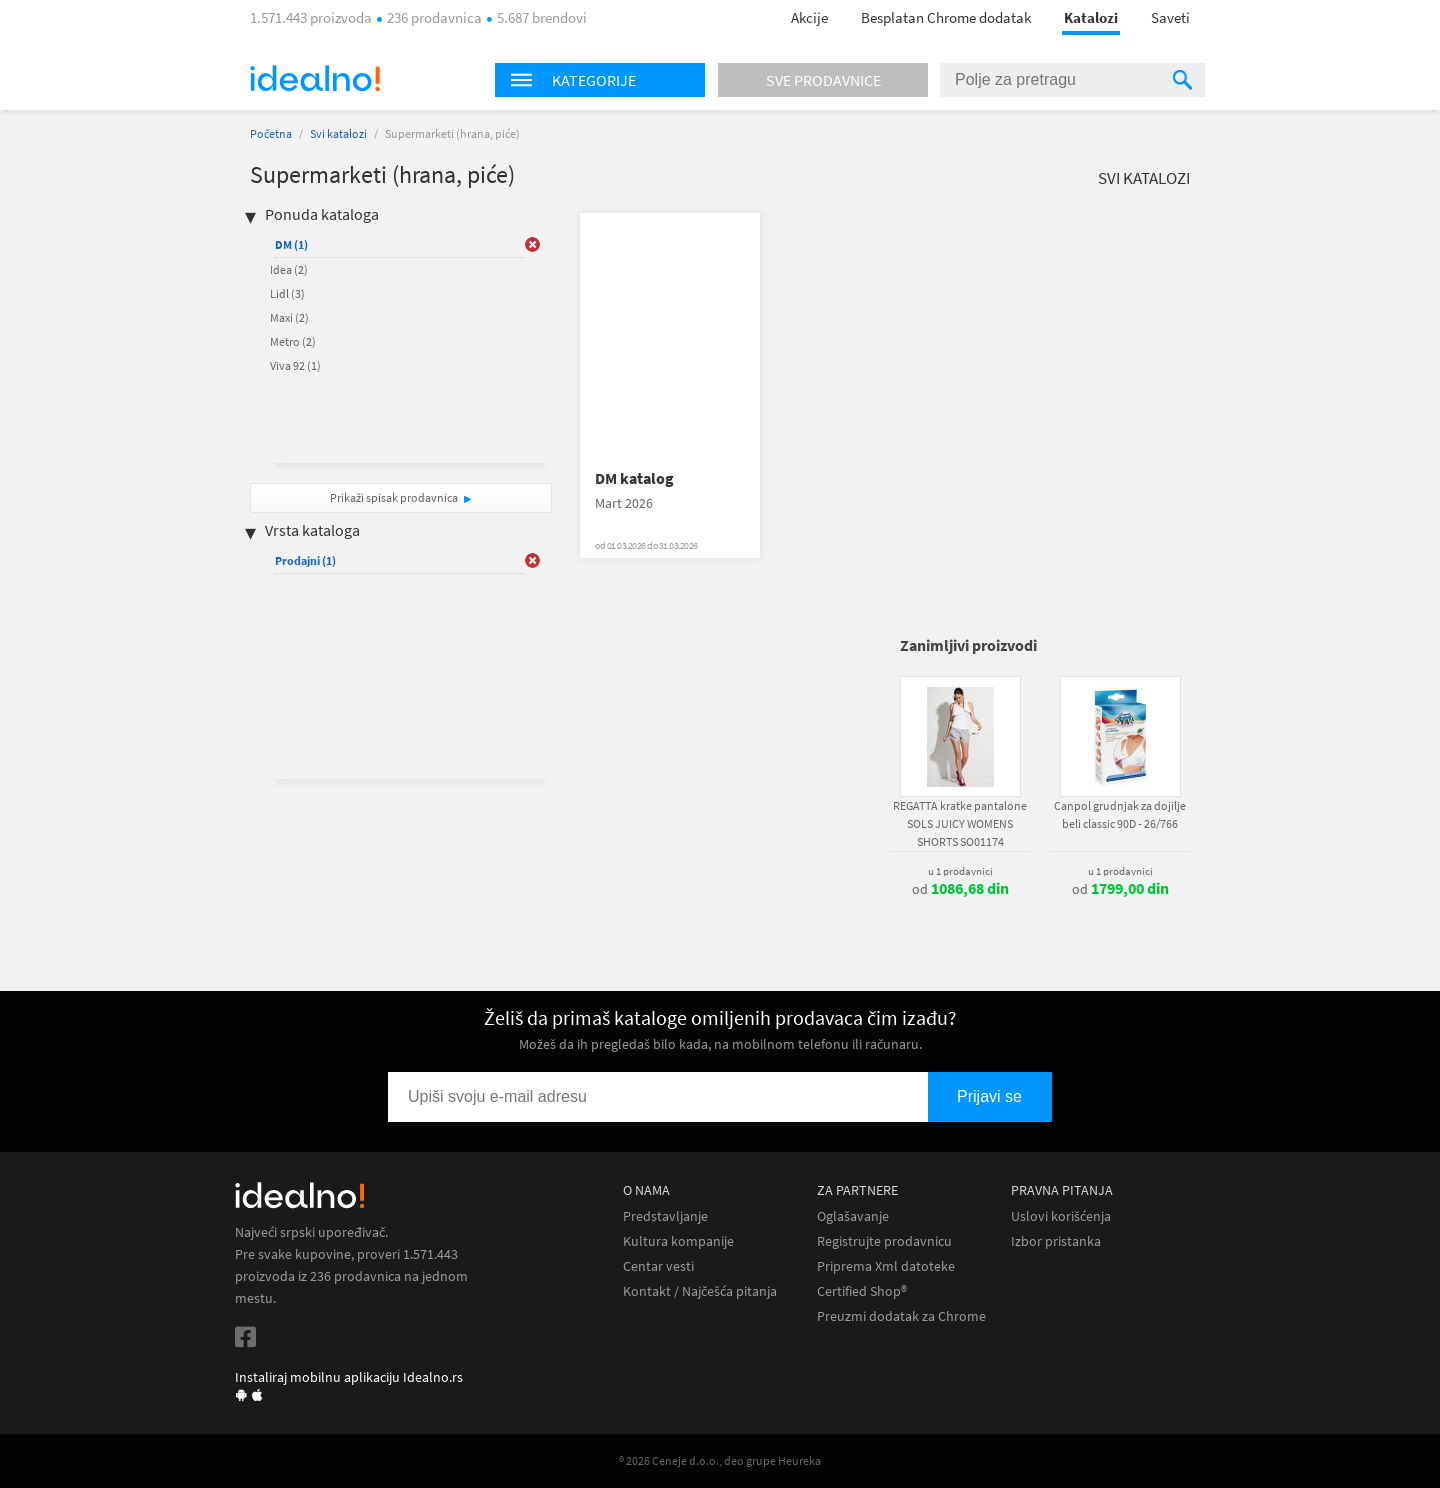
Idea (289, 269)
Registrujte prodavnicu (884, 1241)
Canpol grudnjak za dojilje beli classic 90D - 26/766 (1120, 814)
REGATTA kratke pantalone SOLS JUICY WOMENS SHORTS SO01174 (960, 823)
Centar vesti (658, 1266)
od (960, 889)
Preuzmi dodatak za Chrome (901, 1316)
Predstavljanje (665, 1216)
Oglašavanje (853, 1216)
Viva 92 (295, 365)
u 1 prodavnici (960, 871)
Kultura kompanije (678, 1241)
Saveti (1170, 17)
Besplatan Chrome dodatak (946, 17)
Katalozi (1091, 17)
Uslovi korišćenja (1061, 1216)
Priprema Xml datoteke (886, 1266)
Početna (271, 133)
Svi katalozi (338, 133)
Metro (293, 341)
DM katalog (634, 478)
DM (291, 244)
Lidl (287, 293)
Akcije (809, 17)
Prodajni (305, 560)
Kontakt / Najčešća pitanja (700, 1291)
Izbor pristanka (1056, 1241)
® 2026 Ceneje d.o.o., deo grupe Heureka (720, 1460)
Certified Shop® (862, 1291)
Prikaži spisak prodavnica (394, 497)
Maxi (289, 317)
